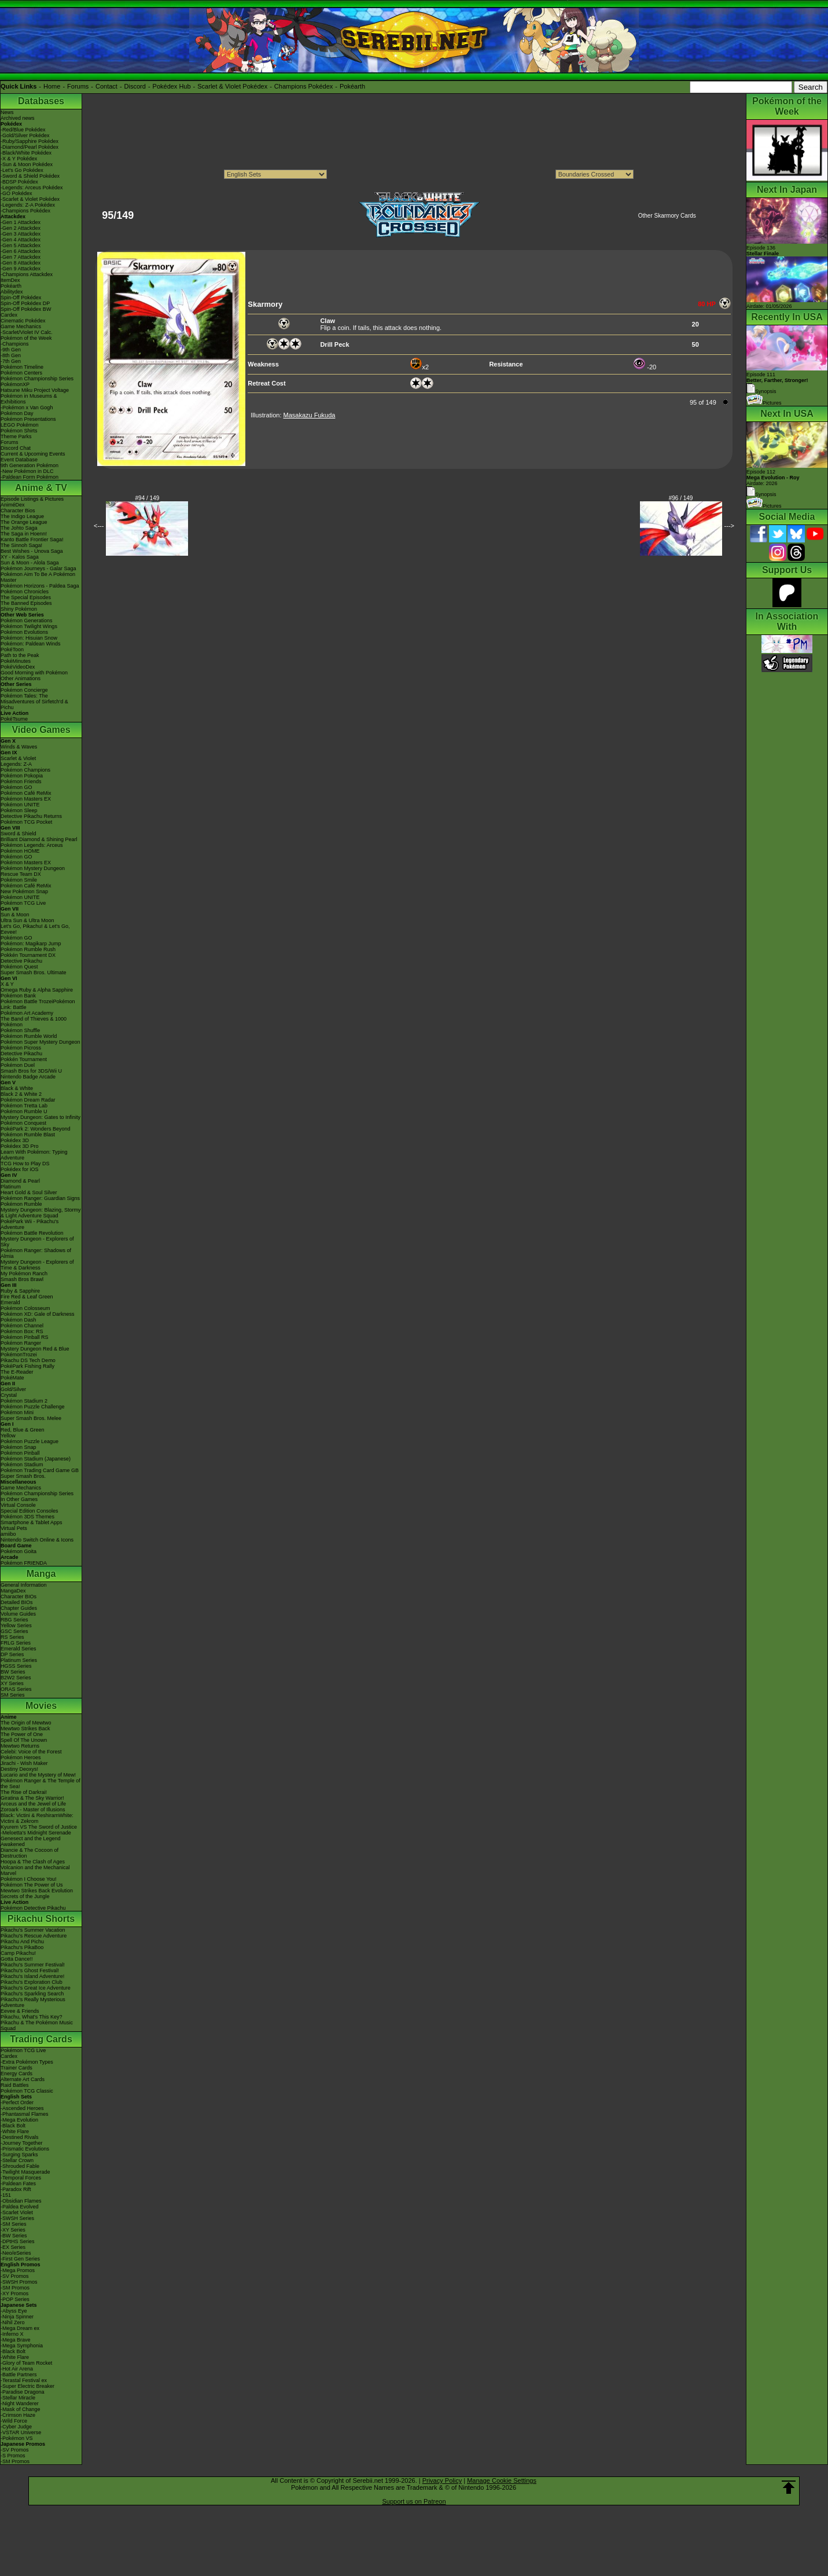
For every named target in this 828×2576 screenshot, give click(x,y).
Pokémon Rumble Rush (28, 949)
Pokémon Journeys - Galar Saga (38, 568)
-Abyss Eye (14, 2311)
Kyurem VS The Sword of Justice (39, 1827)
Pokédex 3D (15, 1140)
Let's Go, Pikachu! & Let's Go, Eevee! (35, 929)
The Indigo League (22, 516)
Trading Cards (41, 2039)
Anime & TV (41, 488)
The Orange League (24, 522)
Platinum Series (19, 1660)
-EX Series (13, 2247)
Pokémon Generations (27, 620)
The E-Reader (17, 1372)
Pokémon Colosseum (25, 1308)
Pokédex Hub (172, 86)
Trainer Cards (16, 2068)
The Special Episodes (26, 597)
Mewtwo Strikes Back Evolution (37, 1891)
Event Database (19, 460)
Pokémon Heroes (21, 1757)
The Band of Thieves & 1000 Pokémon (34, 1022)
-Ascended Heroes (22, 2108)
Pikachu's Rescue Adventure (34, 1936)
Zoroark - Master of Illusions (33, 1809)
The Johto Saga (19, 528)
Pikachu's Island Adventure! (32, 1976)
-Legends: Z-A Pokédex (28, 205)
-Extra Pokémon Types (27, 2062)
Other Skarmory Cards (667, 215)
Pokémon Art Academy (27, 1013)
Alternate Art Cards (23, 2079)
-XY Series (13, 2230)
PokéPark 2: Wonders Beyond (35, 1129)
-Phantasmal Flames (25, 2114)
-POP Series (15, 2299)
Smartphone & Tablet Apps (31, 1522)
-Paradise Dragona (23, 2392)
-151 (6, 2195)
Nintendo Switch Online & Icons (37, 1540)
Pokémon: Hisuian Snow (29, 638)
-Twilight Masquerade (25, 2172)
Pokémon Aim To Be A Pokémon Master (38, 577)
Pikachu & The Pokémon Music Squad (37, 2025)
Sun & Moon (15, 915)
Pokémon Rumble (21, 1204)
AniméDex (13, 505)
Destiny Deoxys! (19, 1769)
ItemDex (10, 280)
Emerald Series (18, 1649)
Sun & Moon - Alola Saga (30, 563)
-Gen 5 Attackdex (21, 245)
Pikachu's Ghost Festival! (30, 1970)
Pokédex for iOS (20, 1169)
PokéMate (12, 1378)
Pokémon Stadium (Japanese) (36, 1459)
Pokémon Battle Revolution (32, 1233)
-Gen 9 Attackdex (21, 268)
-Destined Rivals (20, 2137)
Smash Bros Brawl (22, 1279)
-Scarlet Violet (17, 2212)
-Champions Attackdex (27, 274)
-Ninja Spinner (17, 2317)
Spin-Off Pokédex (21, 297)
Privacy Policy (442, 2480)
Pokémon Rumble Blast (28, 1134)
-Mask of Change (21, 2409)
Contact (106, 86)
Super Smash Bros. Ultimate (34, 972)
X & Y (7, 984)
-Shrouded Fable (20, 2166)
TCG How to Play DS (25, 1163)
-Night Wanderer (20, 2403)
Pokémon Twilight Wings (29, 626)
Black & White (17, 1088)
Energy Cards (16, 2073)
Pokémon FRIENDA (24, 1563)
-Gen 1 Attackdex (21, 222)
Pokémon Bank (18, 996)
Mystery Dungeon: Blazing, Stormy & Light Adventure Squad (41, 1213)
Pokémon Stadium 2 (24, 1401)
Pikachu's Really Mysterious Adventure (33, 2002)
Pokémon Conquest (23, 1123)
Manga (41, 1574)
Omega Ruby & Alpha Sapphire (37, 990)
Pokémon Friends (21, 781)
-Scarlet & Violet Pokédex (30, 199)
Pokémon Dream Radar (28, 1100)
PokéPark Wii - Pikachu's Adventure (29, 1224)
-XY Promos (14, 2293)
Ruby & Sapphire (20, 1291)
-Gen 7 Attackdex (21, 257)
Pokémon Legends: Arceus (32, 845)
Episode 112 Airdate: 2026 (773, 477)
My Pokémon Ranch (24, 1273)
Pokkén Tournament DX (28, 955)
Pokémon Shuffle (20, 1030)
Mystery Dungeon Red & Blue (35, 1349)
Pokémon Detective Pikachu (33, 1908)
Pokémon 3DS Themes (27, 1517)
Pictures (764, 403)
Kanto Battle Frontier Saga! (32, 539)
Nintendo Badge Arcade (28, 1077)
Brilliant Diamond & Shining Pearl (39, 839)
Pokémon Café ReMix (26, 793)
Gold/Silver (13, 1389)
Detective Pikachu (21, 961)
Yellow (8, 1436)
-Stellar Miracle (18, 2398)
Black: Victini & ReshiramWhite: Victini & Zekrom (37, 1818)
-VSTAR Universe (21, 2432)
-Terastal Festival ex (24, 2380)
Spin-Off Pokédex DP (25, 303)
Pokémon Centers (21, 373)
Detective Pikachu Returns (31, 816)
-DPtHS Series (18, 2241)
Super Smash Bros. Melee (31, 1418)
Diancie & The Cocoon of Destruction (29, 1853)
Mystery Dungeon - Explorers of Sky (37, 1241)
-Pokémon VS (17, 2438)
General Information (24, 1585)
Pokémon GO (16, 787)
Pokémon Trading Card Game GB (40, 1470)
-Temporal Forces (21, 2178)
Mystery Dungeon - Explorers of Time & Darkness (37, 1265)
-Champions (15, 344)
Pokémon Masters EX (26, 799)
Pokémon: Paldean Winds (31, 644)
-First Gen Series (20, 2259)
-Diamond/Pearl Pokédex (29, 147)
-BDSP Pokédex (19, 182)
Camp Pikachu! (18, 1953)
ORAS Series (16, 1689)
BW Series (13, 1672)
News (7, 112)
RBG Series (14, 1620)
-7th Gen (11, 361)
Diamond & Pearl (20, 1181)
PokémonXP (15, 384)
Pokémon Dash (18, 1320)
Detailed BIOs (17, 1602)
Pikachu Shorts (41, 1919)
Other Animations (21, 678)
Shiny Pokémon (19, 609)
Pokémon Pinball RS (25, 1337)
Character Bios (18, 510)
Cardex (9, 315)
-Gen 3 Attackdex (21, 234)
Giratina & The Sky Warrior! (32, 1798)
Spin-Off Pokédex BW (26, 309)
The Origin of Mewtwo (26, 1723)
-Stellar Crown (17, 2160)
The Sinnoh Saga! (21, 545)
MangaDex (13, 1591)
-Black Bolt (13, 2126)
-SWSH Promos (19, 2282)
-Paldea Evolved (20, 2207)
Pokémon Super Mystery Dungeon (40, 1042)
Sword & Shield (18, 833)
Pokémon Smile (19, 880)
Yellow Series (16, 1625)
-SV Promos (15, 2276)
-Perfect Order (17, 2102)
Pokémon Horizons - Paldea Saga (40, 586)
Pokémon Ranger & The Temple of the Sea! (40, 1783)
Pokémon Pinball (20, 1453)
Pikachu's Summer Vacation (33, 1930)
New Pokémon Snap (24, 891)
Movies (41, 1706)
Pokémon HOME (20, 851)
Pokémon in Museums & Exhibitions (29, 399)
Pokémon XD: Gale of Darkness (38, 1314)
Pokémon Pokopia (22, 776)
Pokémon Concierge (24, 690)
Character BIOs (18, 1596)
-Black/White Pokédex (26, 153)
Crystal (9, 1395)
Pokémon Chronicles (25, 592)
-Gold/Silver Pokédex (25, 135)
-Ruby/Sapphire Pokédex (29, 141)
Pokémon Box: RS (22, 1331)
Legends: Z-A (16, 764)
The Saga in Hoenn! (24, 534)
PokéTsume (14, 719)
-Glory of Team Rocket (26, 2363)
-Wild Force (14, 2421)
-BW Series (14, 2236)
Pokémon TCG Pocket (26, 822)
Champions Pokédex (303, 86)
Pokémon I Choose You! (29, 1879)
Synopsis (761, 494)
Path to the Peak (20, 655)
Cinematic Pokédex (23, 321)
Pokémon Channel (22, 1326)
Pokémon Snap (18, 1447)
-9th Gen (11, 350)
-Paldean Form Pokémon (29, 477)
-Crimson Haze (18, 2415)
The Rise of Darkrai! (24, 1792)
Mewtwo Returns (20, 1746)
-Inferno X (12, 2334)
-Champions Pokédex (25, 211)
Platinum (11, 1187)
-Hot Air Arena (17, 2369)
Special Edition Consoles (29, 1511)
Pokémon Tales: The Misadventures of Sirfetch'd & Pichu (34, 701)
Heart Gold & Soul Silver (29, 1192)
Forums (78, 86)
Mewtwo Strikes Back (25, 1728)
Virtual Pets (14, 1528)
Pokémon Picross (21, 1048)
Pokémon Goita (18, 1551)
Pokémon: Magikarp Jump (31, 943)
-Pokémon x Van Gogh (27, 407)
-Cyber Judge (16, 2427)
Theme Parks (16, 436)
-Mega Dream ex (20, 2328)
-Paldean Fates (18, 2183)
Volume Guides (18, 1614)
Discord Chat (16, 448)
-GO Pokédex (16, 193)
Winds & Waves (19, 747)
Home (51, 86)
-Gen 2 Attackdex (21, 228)
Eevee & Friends (20, 2011)
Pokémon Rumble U (24, 1111)
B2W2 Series (16, 1677)
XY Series (12, 1683)
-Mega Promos (18, 2270)
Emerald (10, 1302)
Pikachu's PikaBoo (22, 1947)
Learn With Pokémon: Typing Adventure (34, 1155)
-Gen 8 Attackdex (21, 263)
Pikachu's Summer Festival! (33, 1965)
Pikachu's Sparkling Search (32, 1994)
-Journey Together (21, 2143)
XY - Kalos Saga (20, 557)
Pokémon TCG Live (23, 903)
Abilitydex (12, 292)
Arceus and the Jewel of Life (33, 1804)
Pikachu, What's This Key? (31, 2017)
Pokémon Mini (17, 1412)
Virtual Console (18, 1505)
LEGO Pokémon (20, 425)
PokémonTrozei (19, 1354)
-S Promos (13, 2455)
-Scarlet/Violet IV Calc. (27, 332)
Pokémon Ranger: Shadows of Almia (36, 1253)
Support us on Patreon (414, 2501)
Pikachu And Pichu (22, 1941)
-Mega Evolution (19, 2120)
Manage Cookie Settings (501, 2480)
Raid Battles (15, 2085)
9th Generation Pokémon (29, 465)
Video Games (41, 730)
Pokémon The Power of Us (31, 1885)
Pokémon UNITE (20, 805)
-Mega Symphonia (22, 2346)
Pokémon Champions (25, 770)
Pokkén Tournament (24, 1059)
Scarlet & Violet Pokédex (232, 86)
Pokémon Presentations (28, 419)
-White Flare (15, 2131)
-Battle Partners (19, 2374)
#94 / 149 (147, 498)
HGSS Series (16, 1666)
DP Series (12, 1654)
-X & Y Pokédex (19, 159)
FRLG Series (16, 1643)
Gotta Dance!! (17, 1959)
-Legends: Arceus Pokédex (32, 187)
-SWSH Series (17, 2218)
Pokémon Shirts (19, 431)
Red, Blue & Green (23, 1430)
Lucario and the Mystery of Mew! (38, 1775)
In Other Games (19, 1499)
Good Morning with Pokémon (34, 673)
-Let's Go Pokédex (22, 170)
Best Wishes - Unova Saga (32, 551)
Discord (135, 86)
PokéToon (12, 649)
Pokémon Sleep (19, 810)
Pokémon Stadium (22, 1464)
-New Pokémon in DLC (27, 471)
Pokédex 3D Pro (20, 1146)
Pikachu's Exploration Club (31, 1982)
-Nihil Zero (13, 2322)
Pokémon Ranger (21, 1343)
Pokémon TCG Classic (27, 2091)
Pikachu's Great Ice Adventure (36, 1988)
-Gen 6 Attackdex (21, 251)
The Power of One (22, 1734)
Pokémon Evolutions (24, 632)
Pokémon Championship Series (37, 378)
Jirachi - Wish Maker (24, 1763)
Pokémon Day (17, 413)
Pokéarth (352, 86)
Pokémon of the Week (26, 338)
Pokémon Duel (18, 1065)
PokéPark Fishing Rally (27, 1366)
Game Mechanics (21, 326)
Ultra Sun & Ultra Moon (27, 920)
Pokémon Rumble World (29, 1036)
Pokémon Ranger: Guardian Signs (40, 1198)
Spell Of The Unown (24, 1740)
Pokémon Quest (19, 967)
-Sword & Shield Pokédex (30, 176)
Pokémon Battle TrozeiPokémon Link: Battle (38, 1004)
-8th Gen (11, 355)
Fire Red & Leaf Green (27, 1297)
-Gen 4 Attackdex (21, 240)
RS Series (12, 1637)
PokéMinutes (16, 661)
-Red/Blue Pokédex (23, 130)
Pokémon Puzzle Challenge (33, 1407)
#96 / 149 (681, 498)
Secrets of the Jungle (25, 1896)
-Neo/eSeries (16, 2253)
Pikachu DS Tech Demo (28, 1360)
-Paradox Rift (16, 2189)
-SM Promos (15, 2288)
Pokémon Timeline (22, 367)
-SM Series (14, 2224)
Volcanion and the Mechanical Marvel (35, 1870)
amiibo (8, 1534)
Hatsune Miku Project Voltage (35, 390)
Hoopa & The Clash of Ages (33, 1862)
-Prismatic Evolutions (25, 2149)
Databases (41, 101)
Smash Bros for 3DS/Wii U (31, 1071)
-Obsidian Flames (21, 2201)
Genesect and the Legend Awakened (31, 1841)
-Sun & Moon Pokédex (27, 164)
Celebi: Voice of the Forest (31, 1752)
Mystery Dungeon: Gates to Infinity (40, 1117)
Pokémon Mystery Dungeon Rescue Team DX (33, 871)
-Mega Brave (16, 2340)
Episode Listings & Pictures (32, 499)
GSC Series (14, 1631)
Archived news (18, 118)
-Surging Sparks (19, 2154)
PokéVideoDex (18, 667)
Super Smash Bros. (23, 1476)
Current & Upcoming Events (33, 454)
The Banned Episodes (26, 603)
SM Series (13, 1695)
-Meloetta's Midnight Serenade (36, 1833)
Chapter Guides (19, 1608)
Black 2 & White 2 (21, 1094)
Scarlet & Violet (18, 758)
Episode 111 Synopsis (777, 383)
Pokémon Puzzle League (29, 1441)
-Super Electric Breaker (27, 2386)
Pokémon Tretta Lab (24, 1106)
